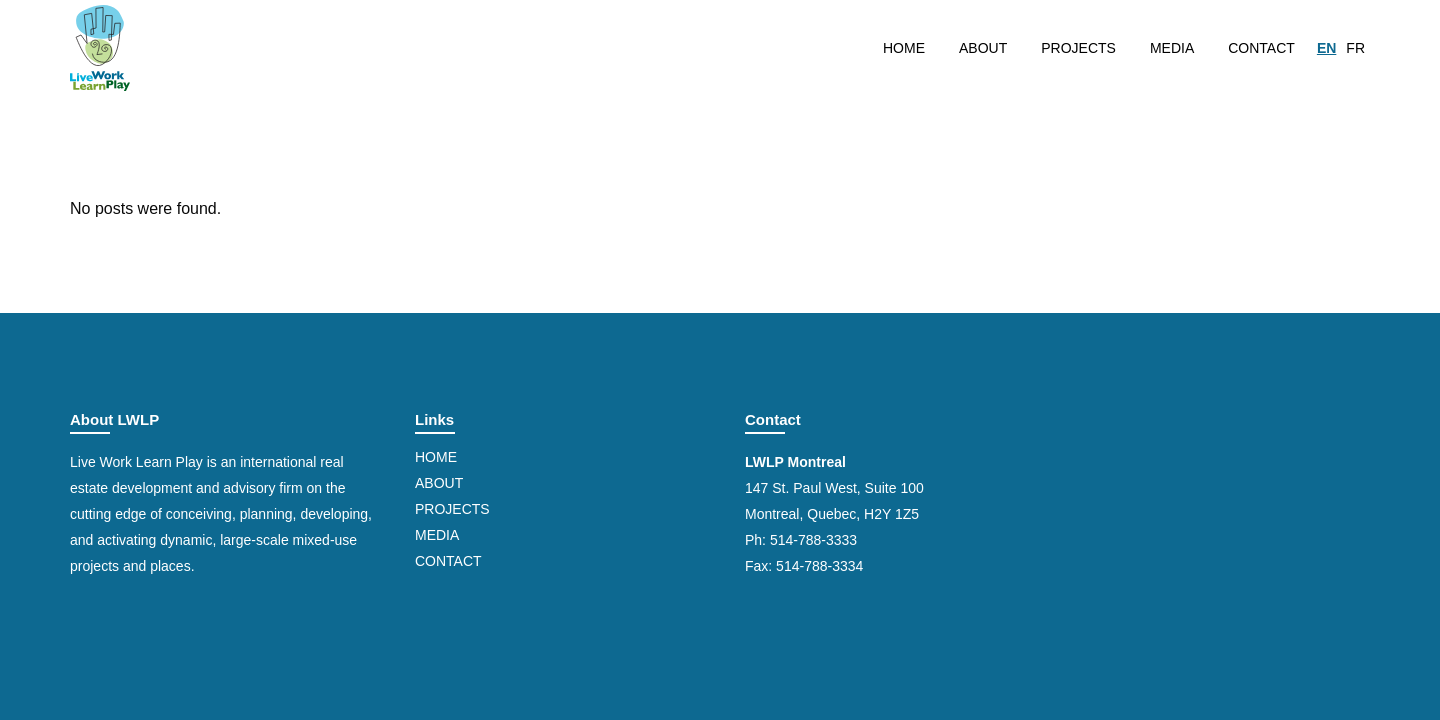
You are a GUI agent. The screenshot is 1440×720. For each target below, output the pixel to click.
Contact (448, 561)
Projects (452, 509)
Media (437, 535)
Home (436, 457)
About (439, 483)
